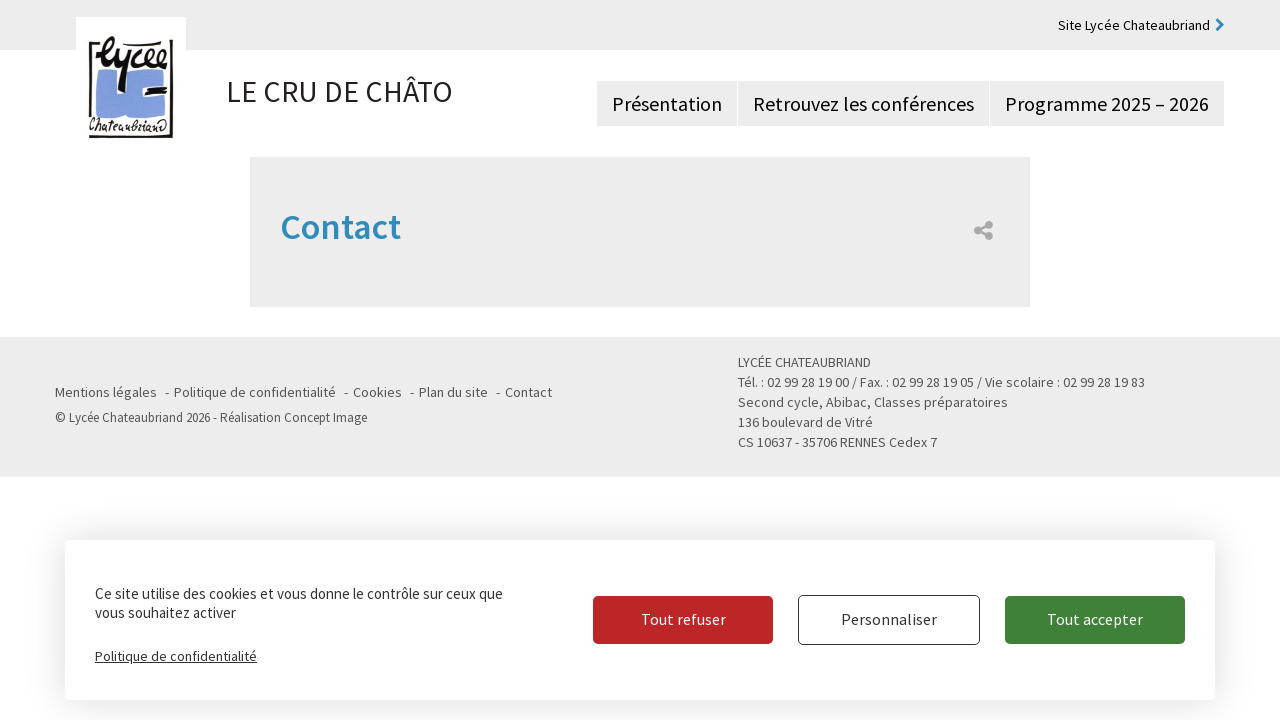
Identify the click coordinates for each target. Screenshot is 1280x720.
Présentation (667, 103)
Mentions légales (106, 392)
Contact (528, 392)
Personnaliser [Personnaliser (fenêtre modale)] (889, 619)
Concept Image (325, 417)
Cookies (377, 392)
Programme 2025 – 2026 (1107, 103)
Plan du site (453, 392)
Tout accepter (1095, 619)
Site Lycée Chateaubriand (1134, 25)
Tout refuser (683, 619)
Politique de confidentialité (255, 392)
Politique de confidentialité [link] (176, 656)
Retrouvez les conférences (863, 103)
